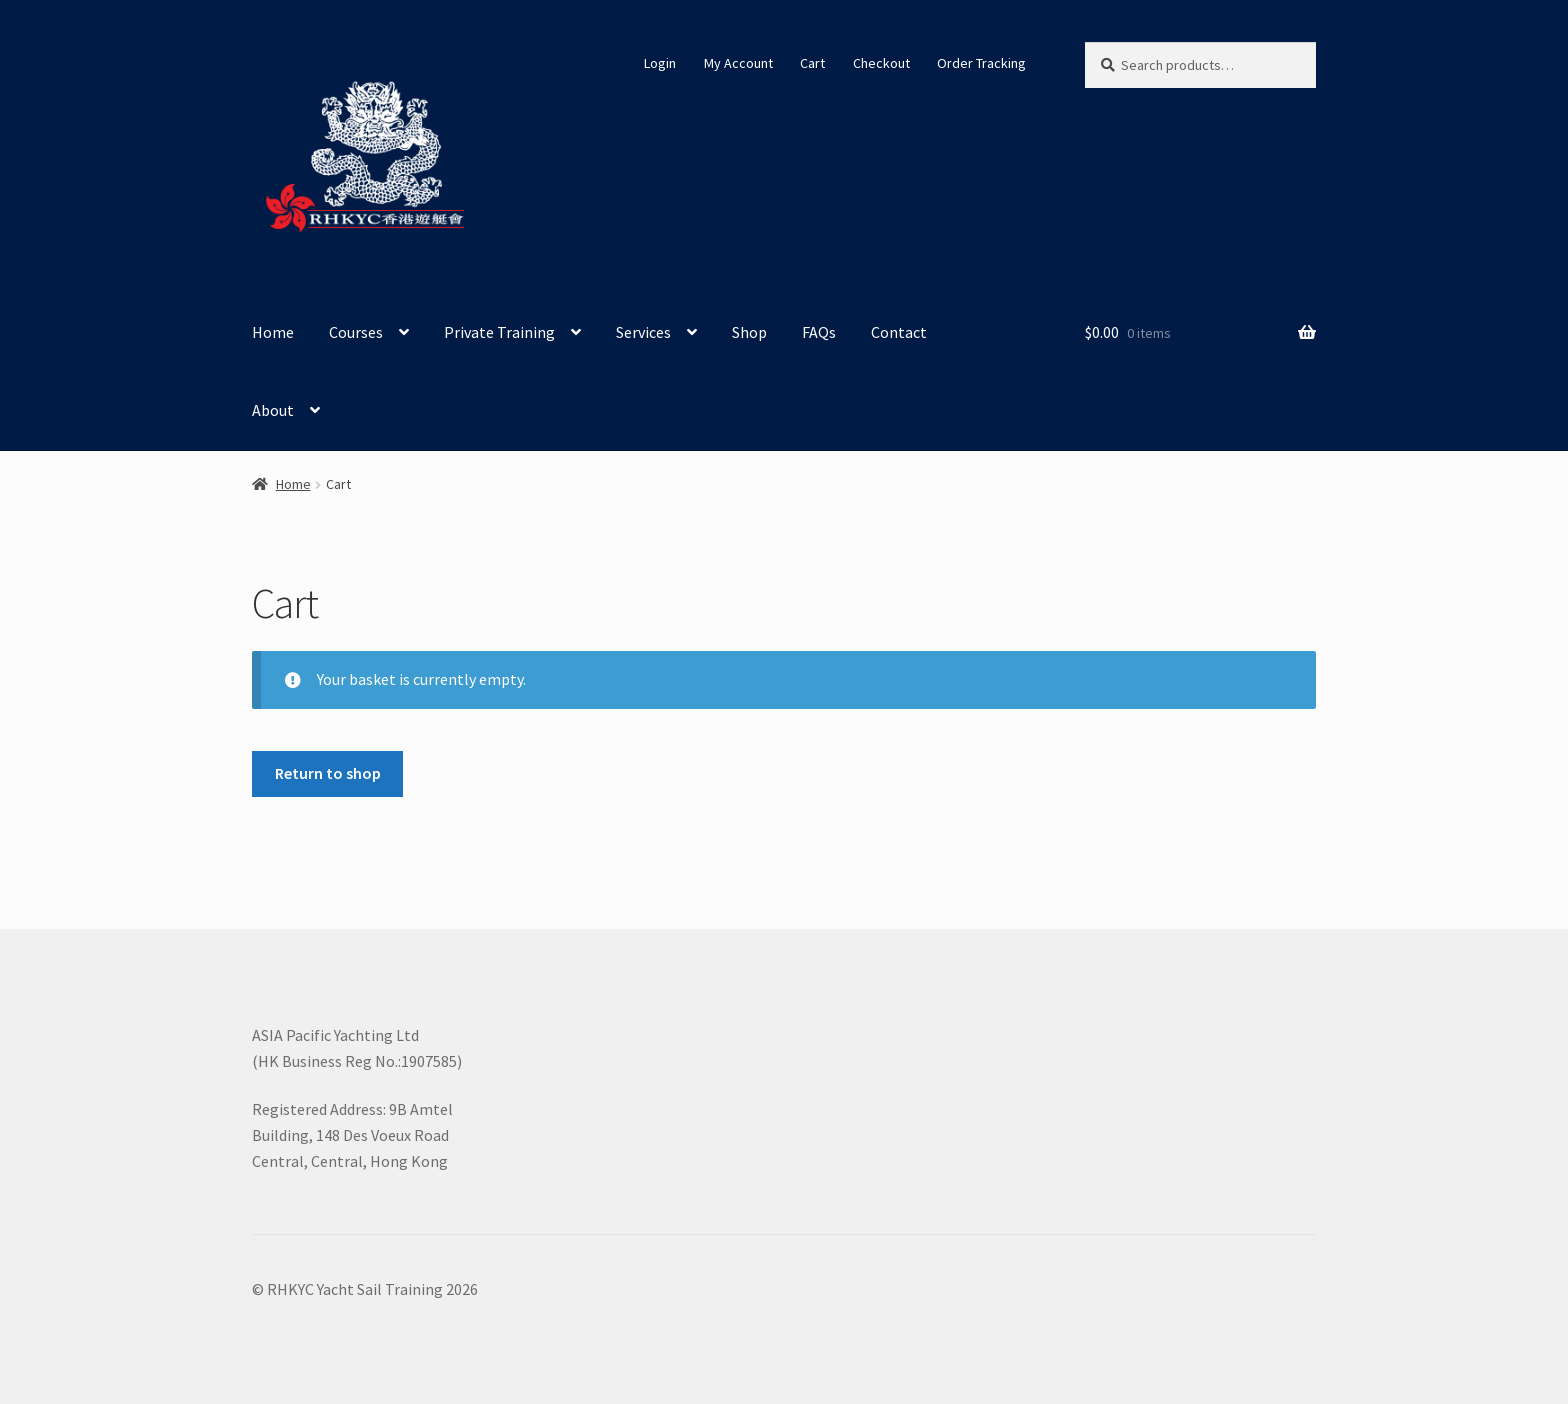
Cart (812, 63)
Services (643, 332)
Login (660, 63)
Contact (899, 332)
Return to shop (328, 773)
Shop (749, 332)
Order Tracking (981, 63)
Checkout (881, 63)
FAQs (819, 332)
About (273, 410)
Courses (356, 332)
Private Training (499, 332)
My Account (738, 63)
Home (273, 332)
